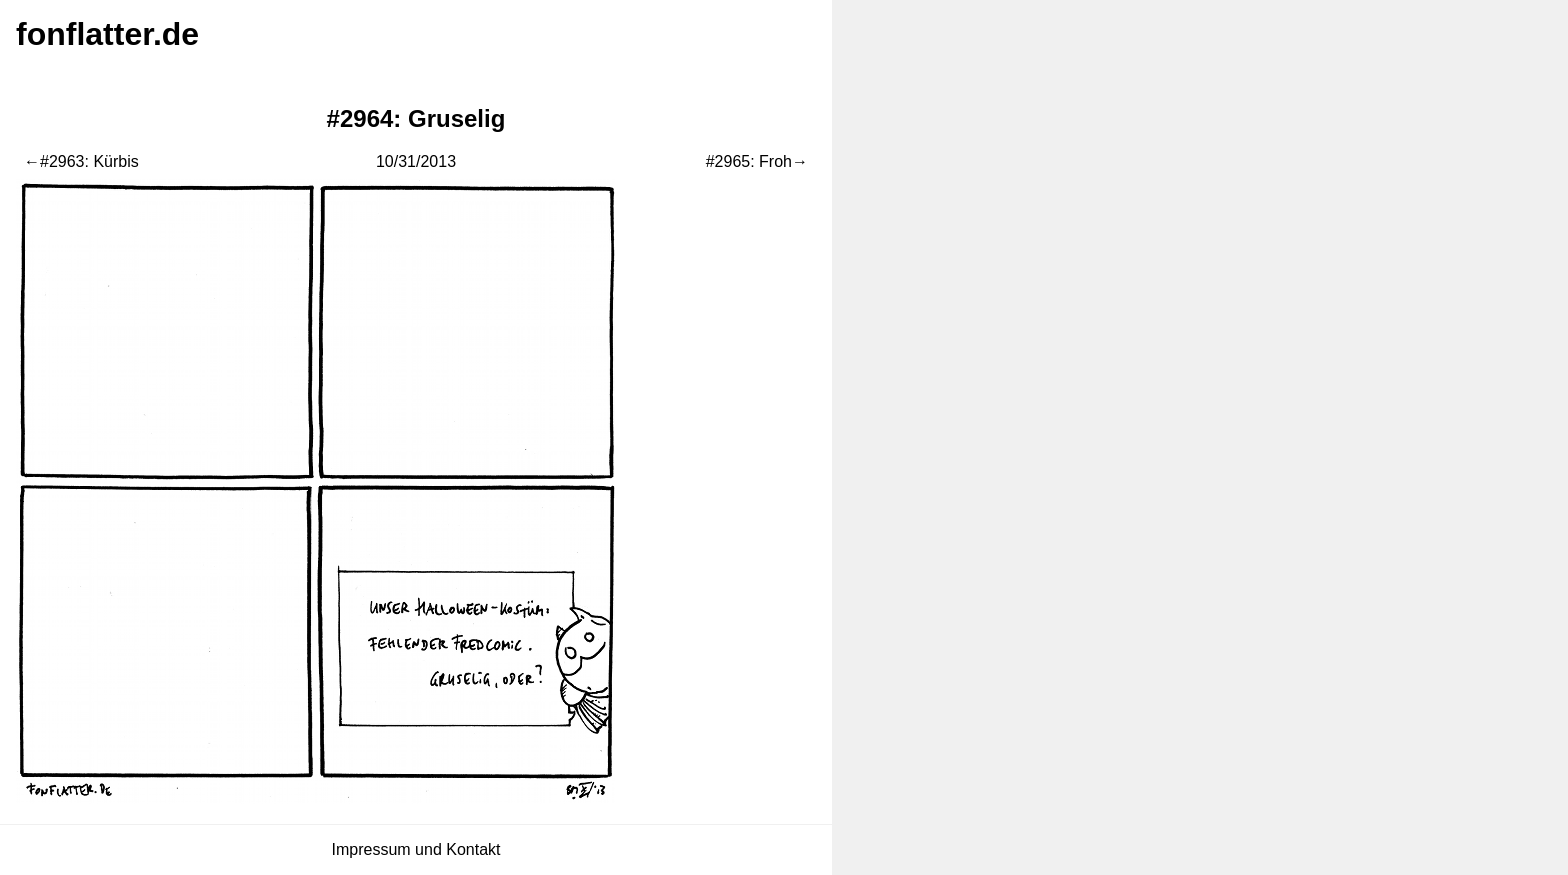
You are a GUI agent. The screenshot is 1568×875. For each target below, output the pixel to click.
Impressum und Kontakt (416, 849)
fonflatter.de (107, 34)
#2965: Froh (749, 161)
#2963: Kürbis (89, 161)
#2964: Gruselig (416, 118)
